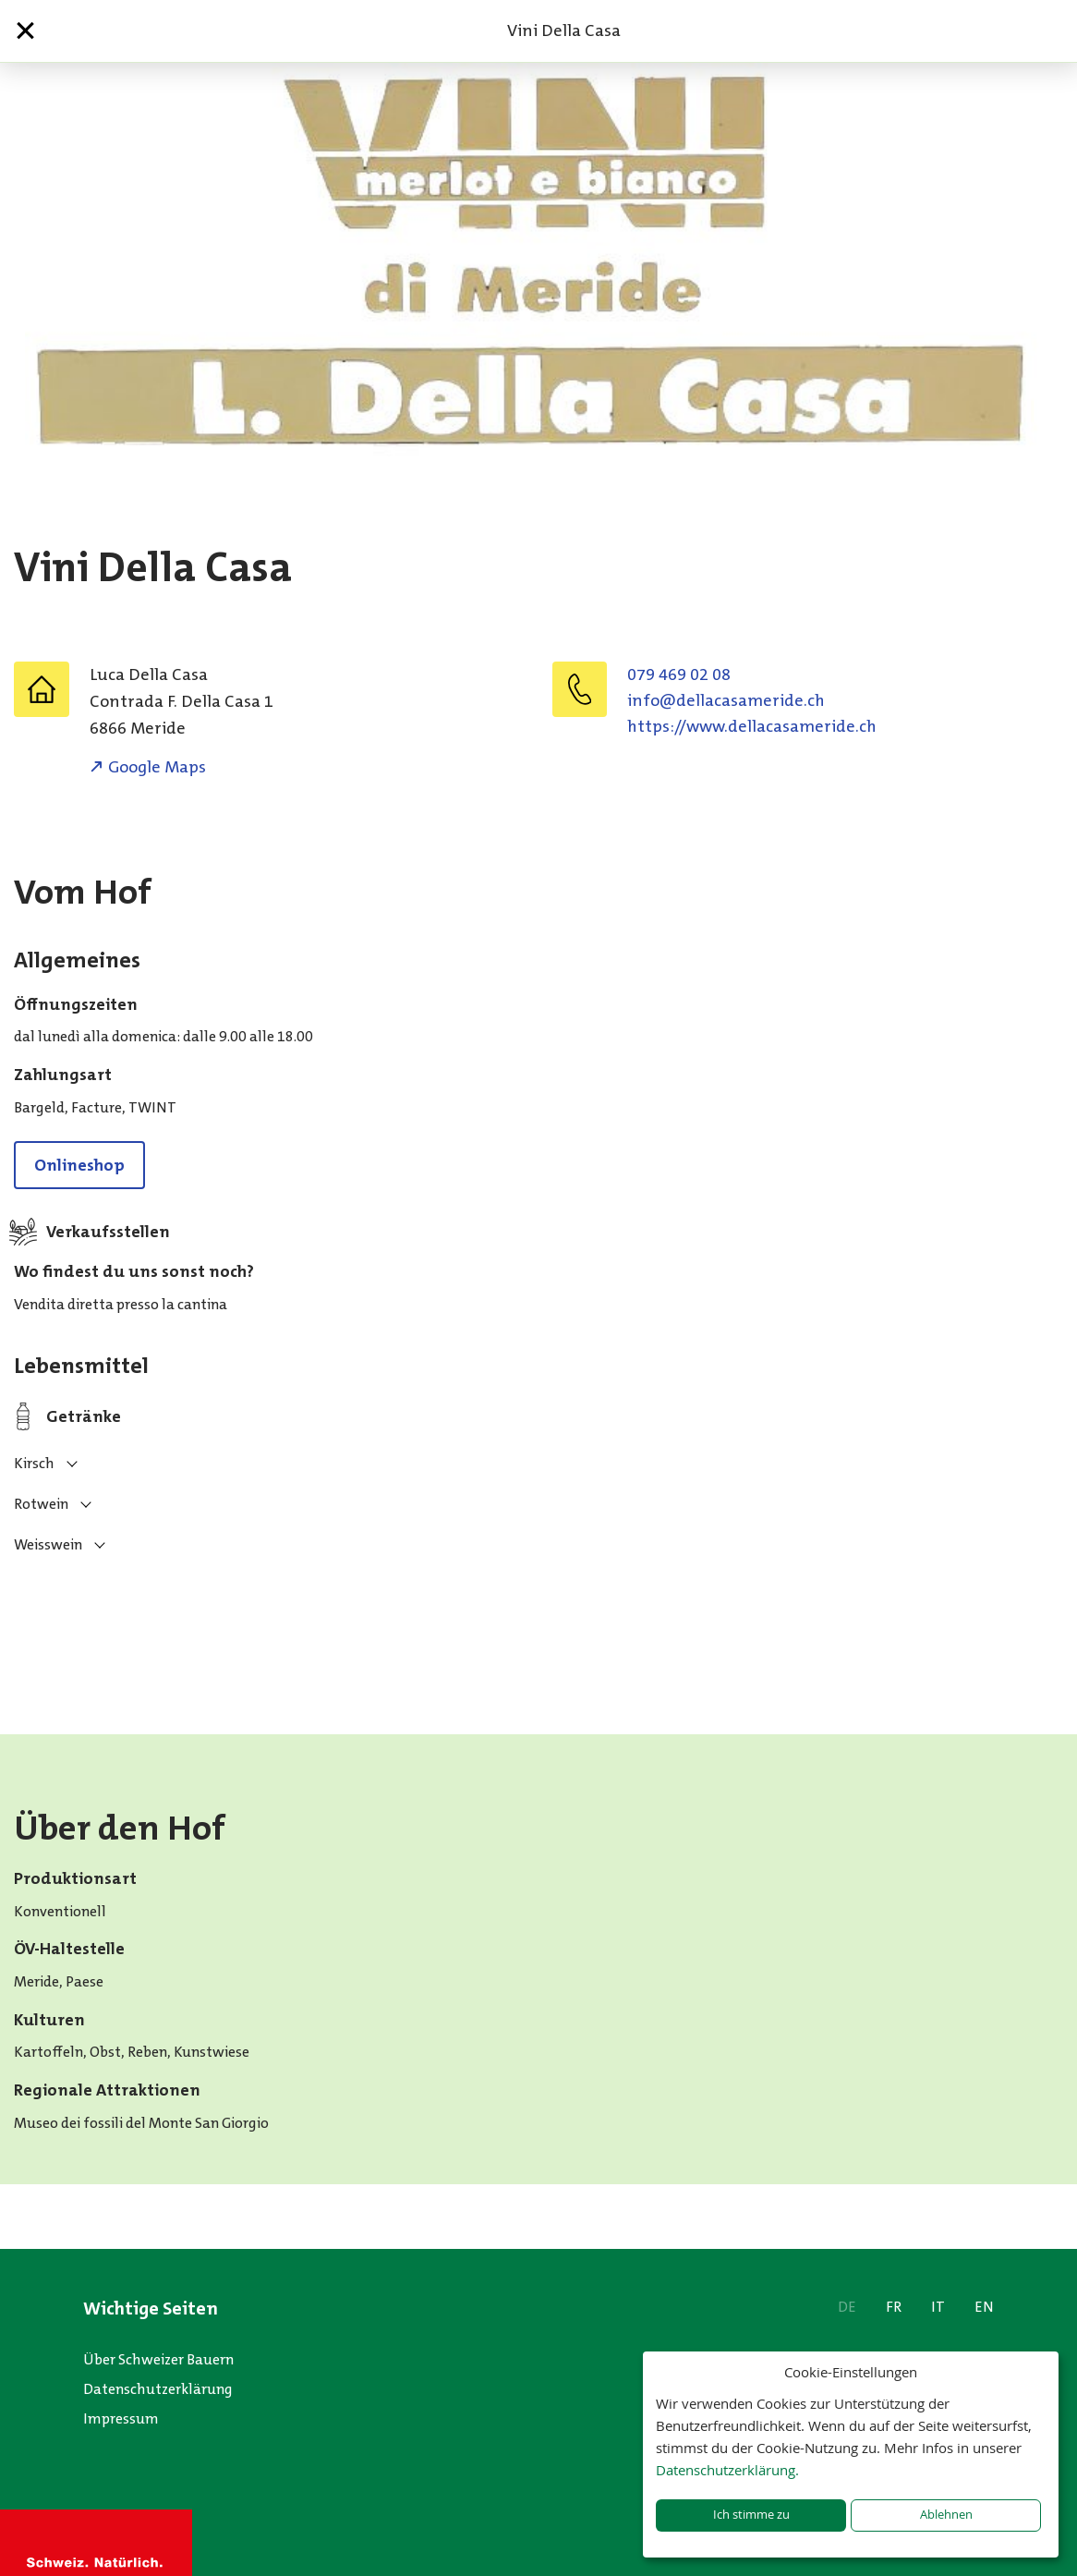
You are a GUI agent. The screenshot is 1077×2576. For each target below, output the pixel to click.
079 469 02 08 (679, 674)
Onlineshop (79, 1165)
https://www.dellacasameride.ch (752, 726)
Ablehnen (946, 2514)
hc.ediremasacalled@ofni (726, 700)
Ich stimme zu (751, 2514)
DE (847, 2306)
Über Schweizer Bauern (158, 2359)
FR (894, 2306)
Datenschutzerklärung (158, 2389)
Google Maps (157, 767)
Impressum (121, 2418)
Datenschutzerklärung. (727, 2470)
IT (938, 2306)
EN (984, 2306)
